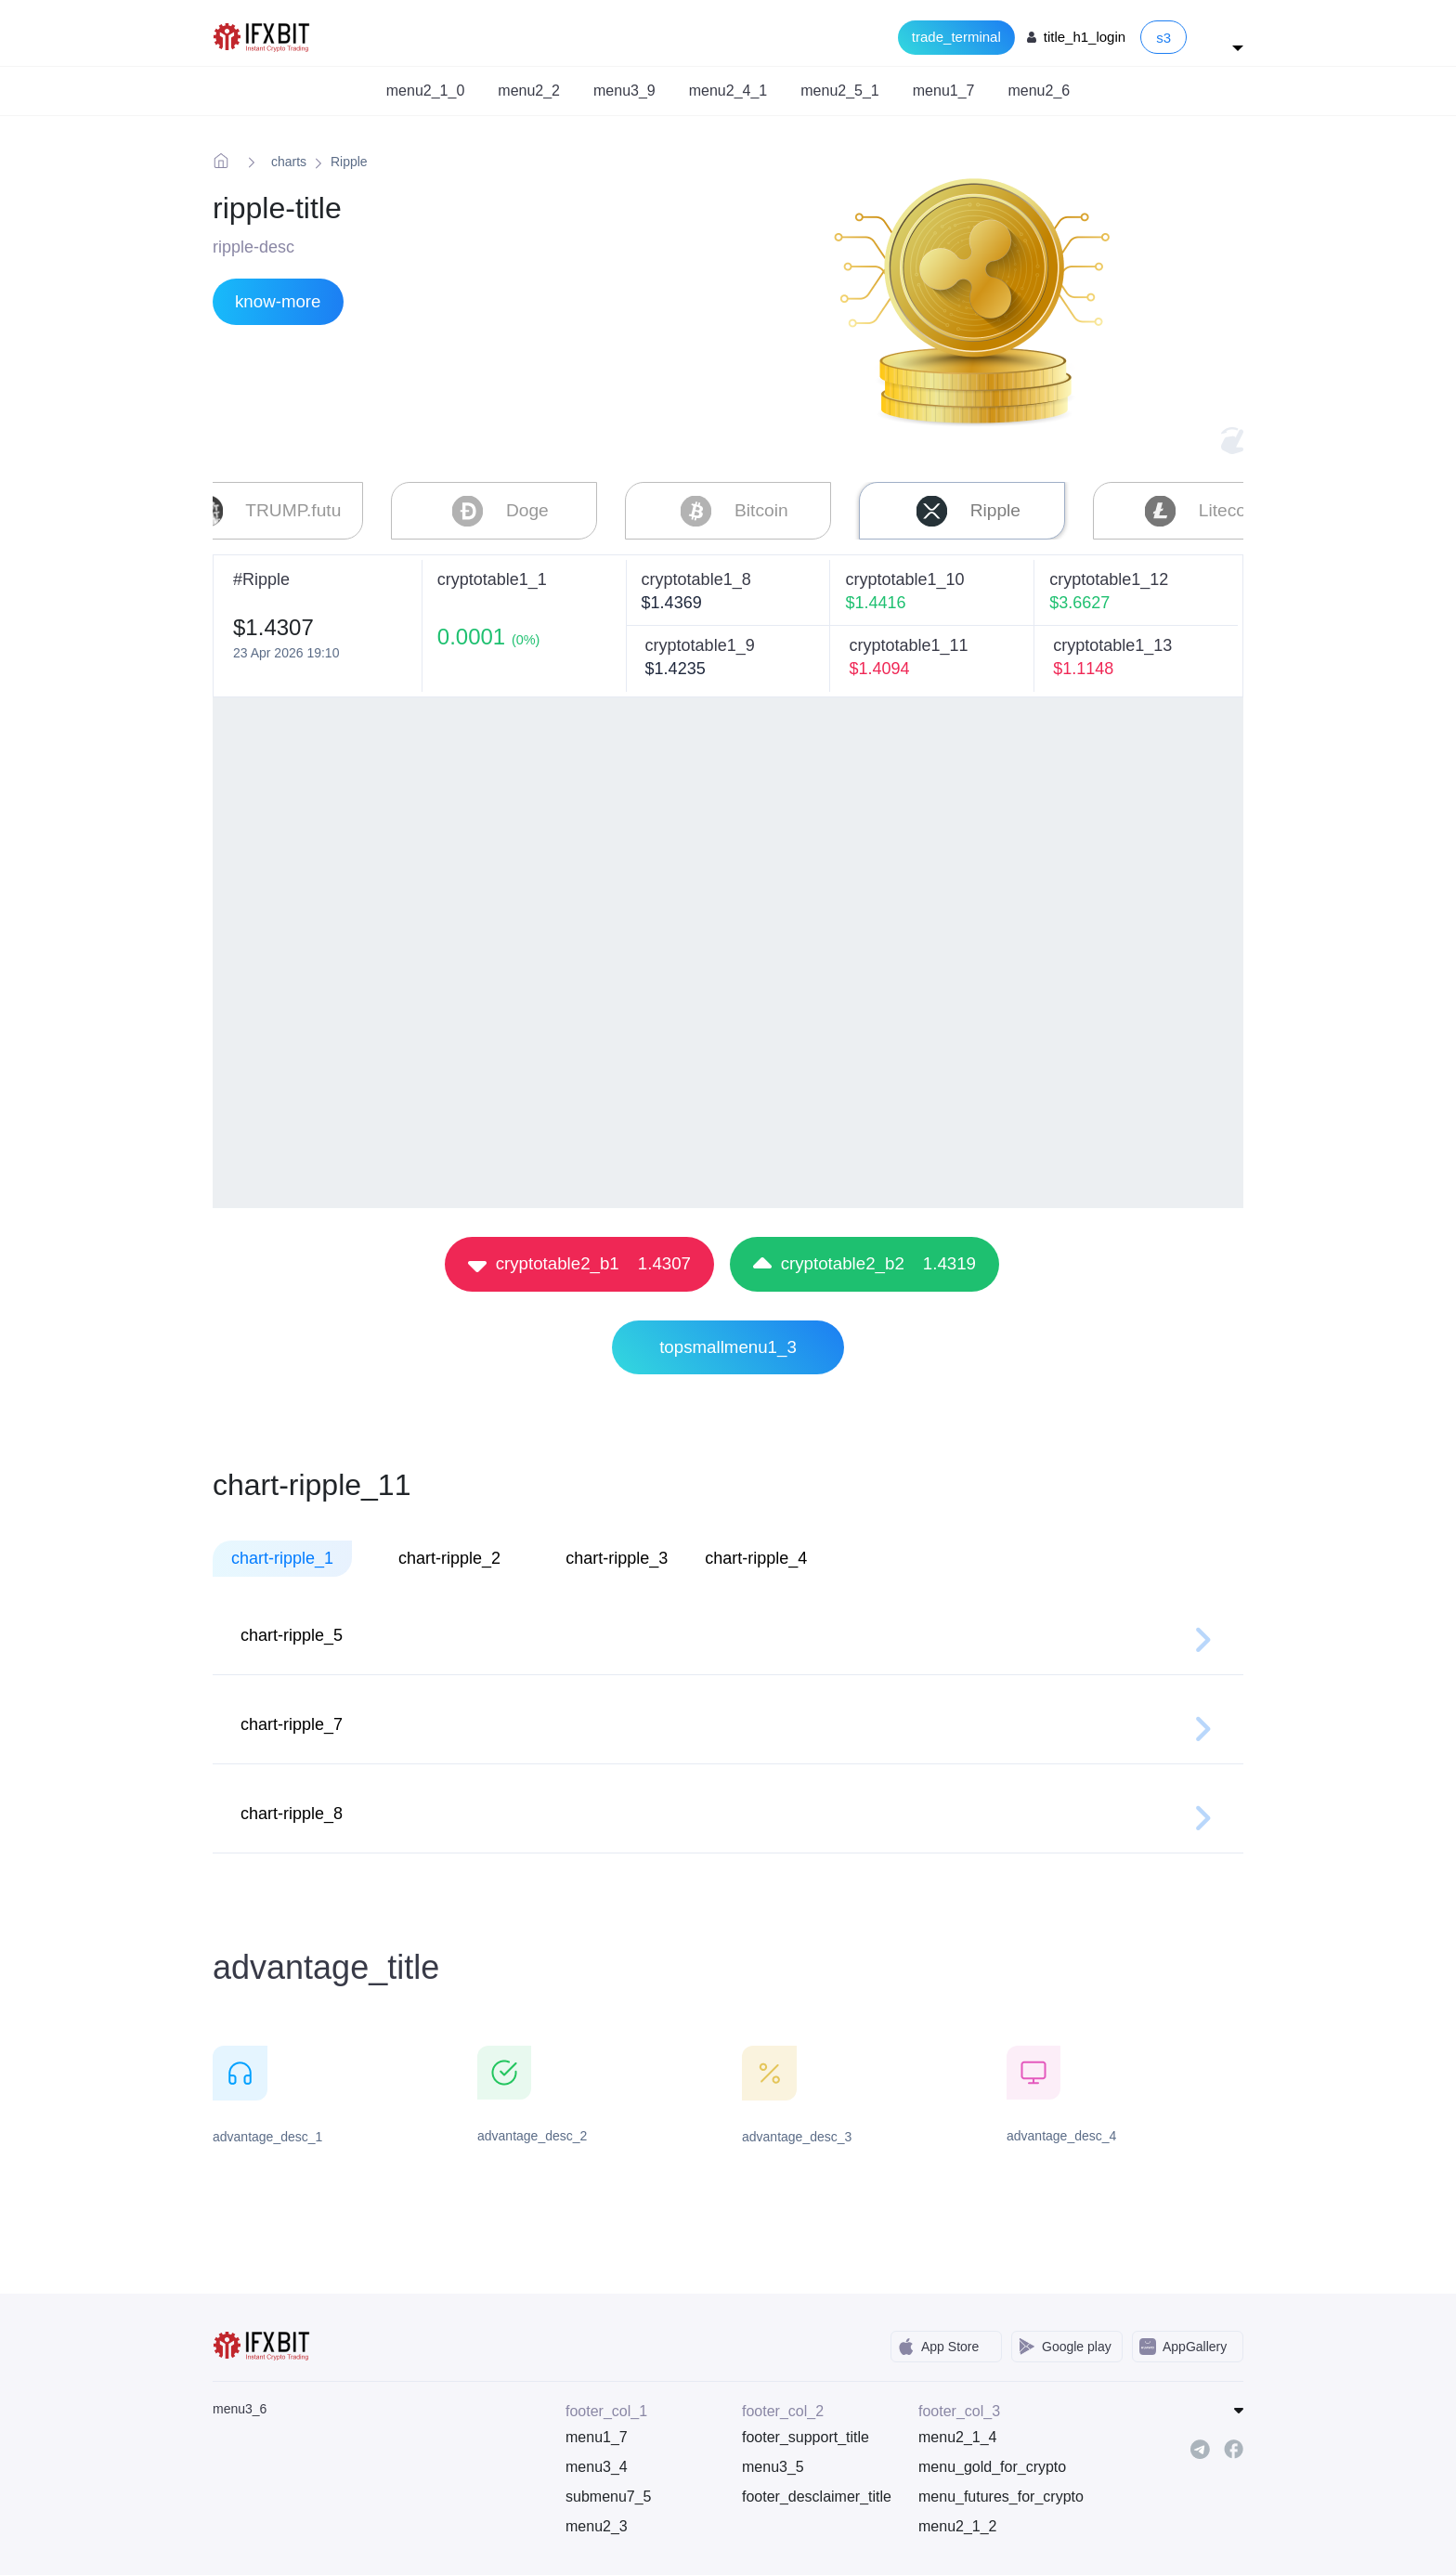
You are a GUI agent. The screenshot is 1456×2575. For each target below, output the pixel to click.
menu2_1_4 (957, 2433)
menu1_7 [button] (944, 90)
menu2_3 (597, 2522)
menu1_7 (597, 2433)
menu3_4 (597, 2463)
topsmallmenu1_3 (728, 1344)
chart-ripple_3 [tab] (617, 1554)
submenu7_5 (609, 2493)
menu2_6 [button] (1039, 90)
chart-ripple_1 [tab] (282, 1554)
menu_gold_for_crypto (992, 2463)
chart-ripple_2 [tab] (449, 1554)
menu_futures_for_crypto (992, 2493)
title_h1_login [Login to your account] (1084, 37)
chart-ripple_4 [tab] (756, 1554)
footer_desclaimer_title (816, 2493)
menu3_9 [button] (624, 90)
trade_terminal (956, 37)
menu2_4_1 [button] (728, 90)
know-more (278, 301)
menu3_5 (773, 2463)
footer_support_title (805, 2433)
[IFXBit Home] (262, 36)
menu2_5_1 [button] (839, 90)
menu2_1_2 (957, 2522)
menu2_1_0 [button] (425, 90)
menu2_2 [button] (529, 90)
